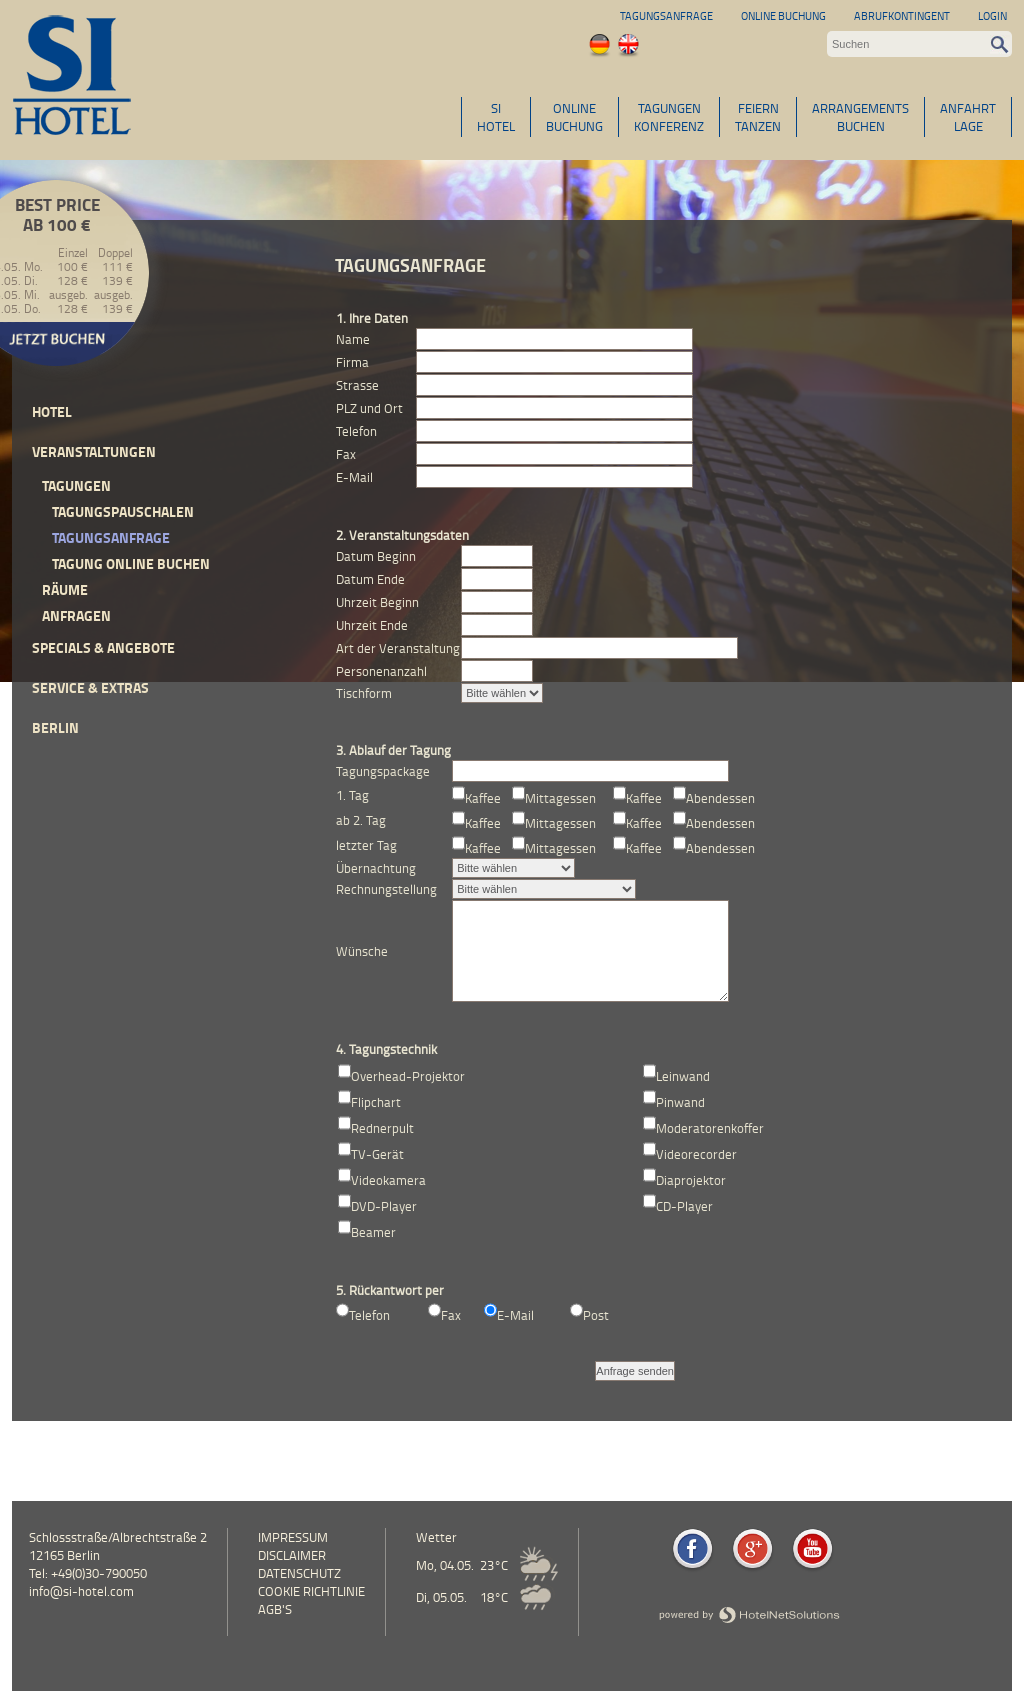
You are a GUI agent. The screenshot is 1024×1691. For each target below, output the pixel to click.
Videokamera (388, 1180)
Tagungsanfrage (666, 15)
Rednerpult (382, 1128)
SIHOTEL (496, 117)
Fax (451, 1315)
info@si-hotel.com (81, 1591)
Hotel (52, 411)
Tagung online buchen (131, 563)
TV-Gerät (377, 1154)
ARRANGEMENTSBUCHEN (860, 117)
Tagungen (76, 485)
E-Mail (515, 1315)
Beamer (373, 1232)
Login (992, 15)
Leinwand (683, 1076)
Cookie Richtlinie (311, 1591)
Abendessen (720, 798)
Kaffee (483, 798)
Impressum (293, 1537)
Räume (65, 589)
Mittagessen (560, 798)
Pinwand (680, 1102)
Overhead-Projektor (408, 1076)
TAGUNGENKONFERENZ (669, 117)
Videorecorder (696, 1154)
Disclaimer (292, 1555)
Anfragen (76, 615)
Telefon (369, 1315)
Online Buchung (783, 15)
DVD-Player (384, 1206)
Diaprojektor (691, 1180)
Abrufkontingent (902, 15)
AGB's (275, 1609)
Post (596, 1315)
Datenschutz (299, 1573)
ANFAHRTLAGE (968, 117)
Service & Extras (90, 687)
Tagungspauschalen (123, 511)
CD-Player (684, 1206)
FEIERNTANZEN (758, 117)
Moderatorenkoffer (710, 1128)
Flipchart (376, 1102)
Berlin (55, 727)
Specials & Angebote (103, 647)
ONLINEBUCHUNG (574, 117)
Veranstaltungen (94, 451)
